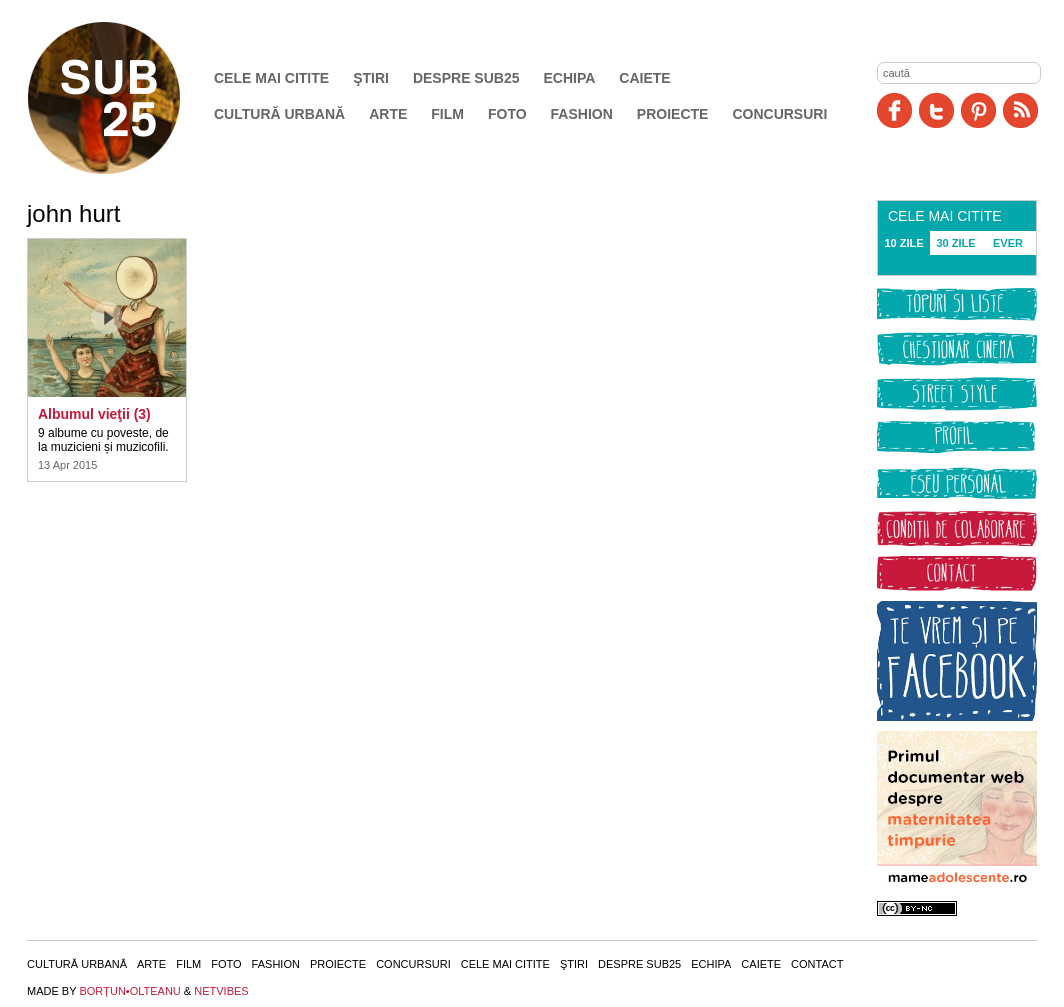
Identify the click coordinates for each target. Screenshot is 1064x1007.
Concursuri (779, 114)
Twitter (936, 110)
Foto (507, 114)
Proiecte (673, 114)
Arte (388, 114)
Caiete (644, 78)
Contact (817, 964)
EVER (1008, 243)
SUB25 (127, 98)
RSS (1020, 110)
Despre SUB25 (466, 78)
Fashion (582, 114)
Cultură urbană (279, 114)
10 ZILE (903, 243)
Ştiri (371, 78)
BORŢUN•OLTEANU (129, 991)
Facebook (894, 110)
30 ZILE (955, 243)
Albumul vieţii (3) (94, 414)
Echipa (570, 78)
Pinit (978, 110)
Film (447, 114)
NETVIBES (221, 991)
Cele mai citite (271, 78)
